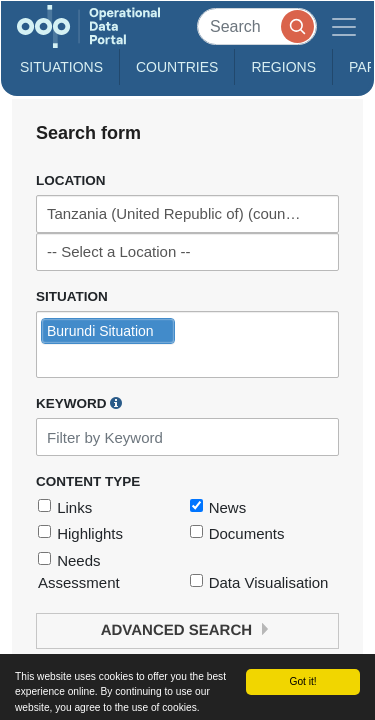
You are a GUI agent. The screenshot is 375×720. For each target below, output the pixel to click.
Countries (177, 67)
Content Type (88, 481)
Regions (283, 67)
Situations (61, 67)
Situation (72, 296)
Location (71, 180)
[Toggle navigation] (344, 26)
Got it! (302, 681)
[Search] (257, 26)
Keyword (79, 403)
